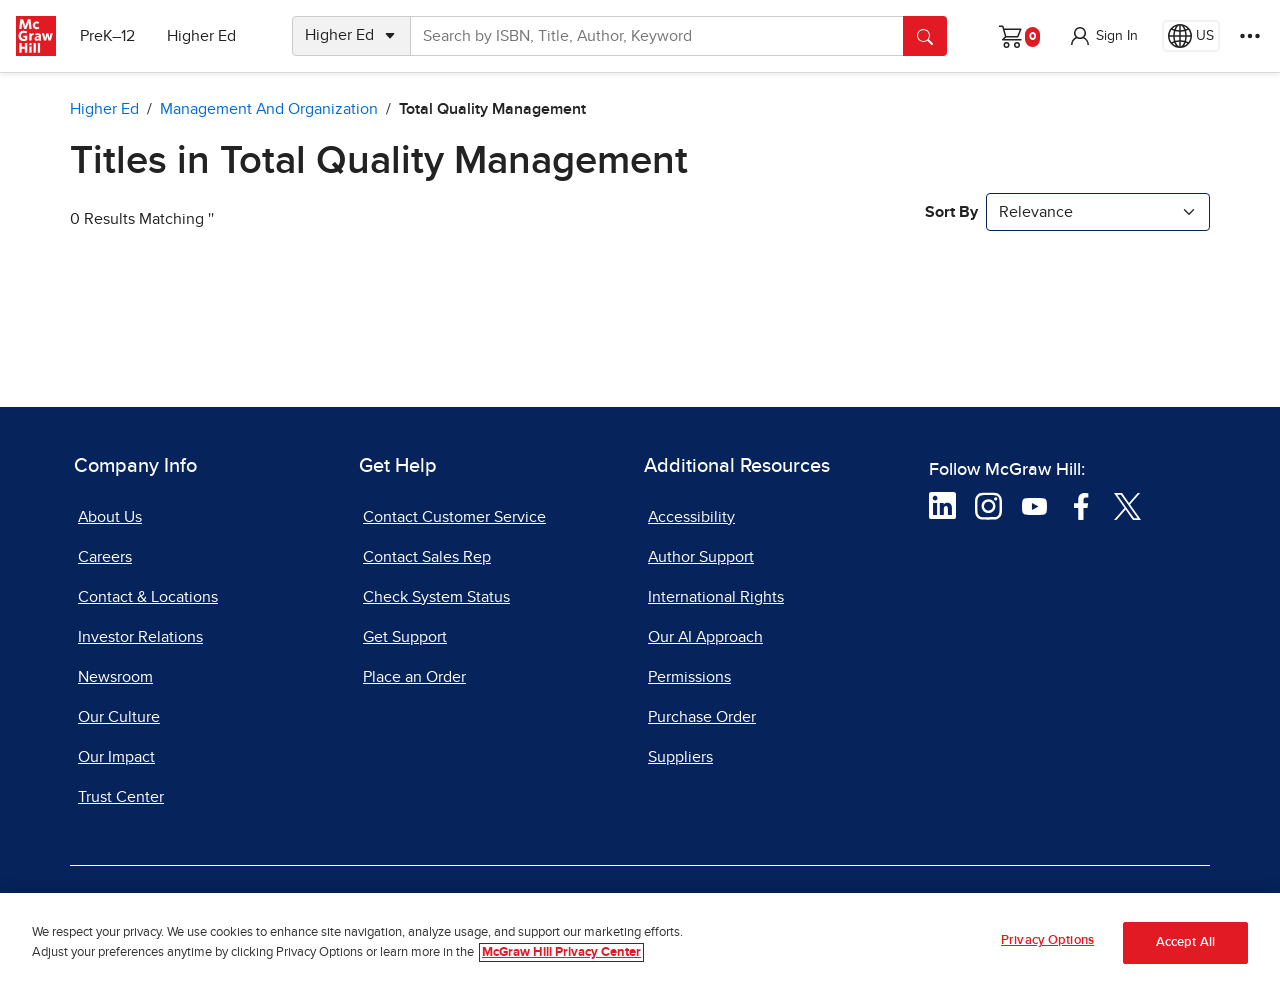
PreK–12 (107, 36)
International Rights (716, 597)
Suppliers (680, 757)
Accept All (1185, 948)
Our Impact (116, 757)
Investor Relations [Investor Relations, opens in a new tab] (140, 637)
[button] (1103, 36)
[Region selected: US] (1191, 36)
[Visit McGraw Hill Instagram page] (988, 505)
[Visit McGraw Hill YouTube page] (1034, 505)
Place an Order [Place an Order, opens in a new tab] (414, 677)
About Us (110, 517)
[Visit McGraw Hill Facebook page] (1081, 505)
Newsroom (115, 677)
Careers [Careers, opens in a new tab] (105, 557)
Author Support (701, 557)
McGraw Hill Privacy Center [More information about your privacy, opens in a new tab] (561, 958)
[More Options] (1250, 36)
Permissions (689, 677)
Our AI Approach (705, 637)
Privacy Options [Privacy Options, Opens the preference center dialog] (1047, 947)
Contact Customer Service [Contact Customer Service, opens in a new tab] (454, 517)
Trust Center (121, 797)
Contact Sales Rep (427, 557)
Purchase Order (702, 717)
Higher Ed (201, 36)
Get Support (405, 637)
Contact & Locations (148, 597)
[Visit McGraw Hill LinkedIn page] (942, 505)
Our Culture (119, 717)
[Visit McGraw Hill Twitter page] (1127, 505)
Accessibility (691, 517)
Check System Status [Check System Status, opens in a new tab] (436, 597)
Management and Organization (269, 109)
